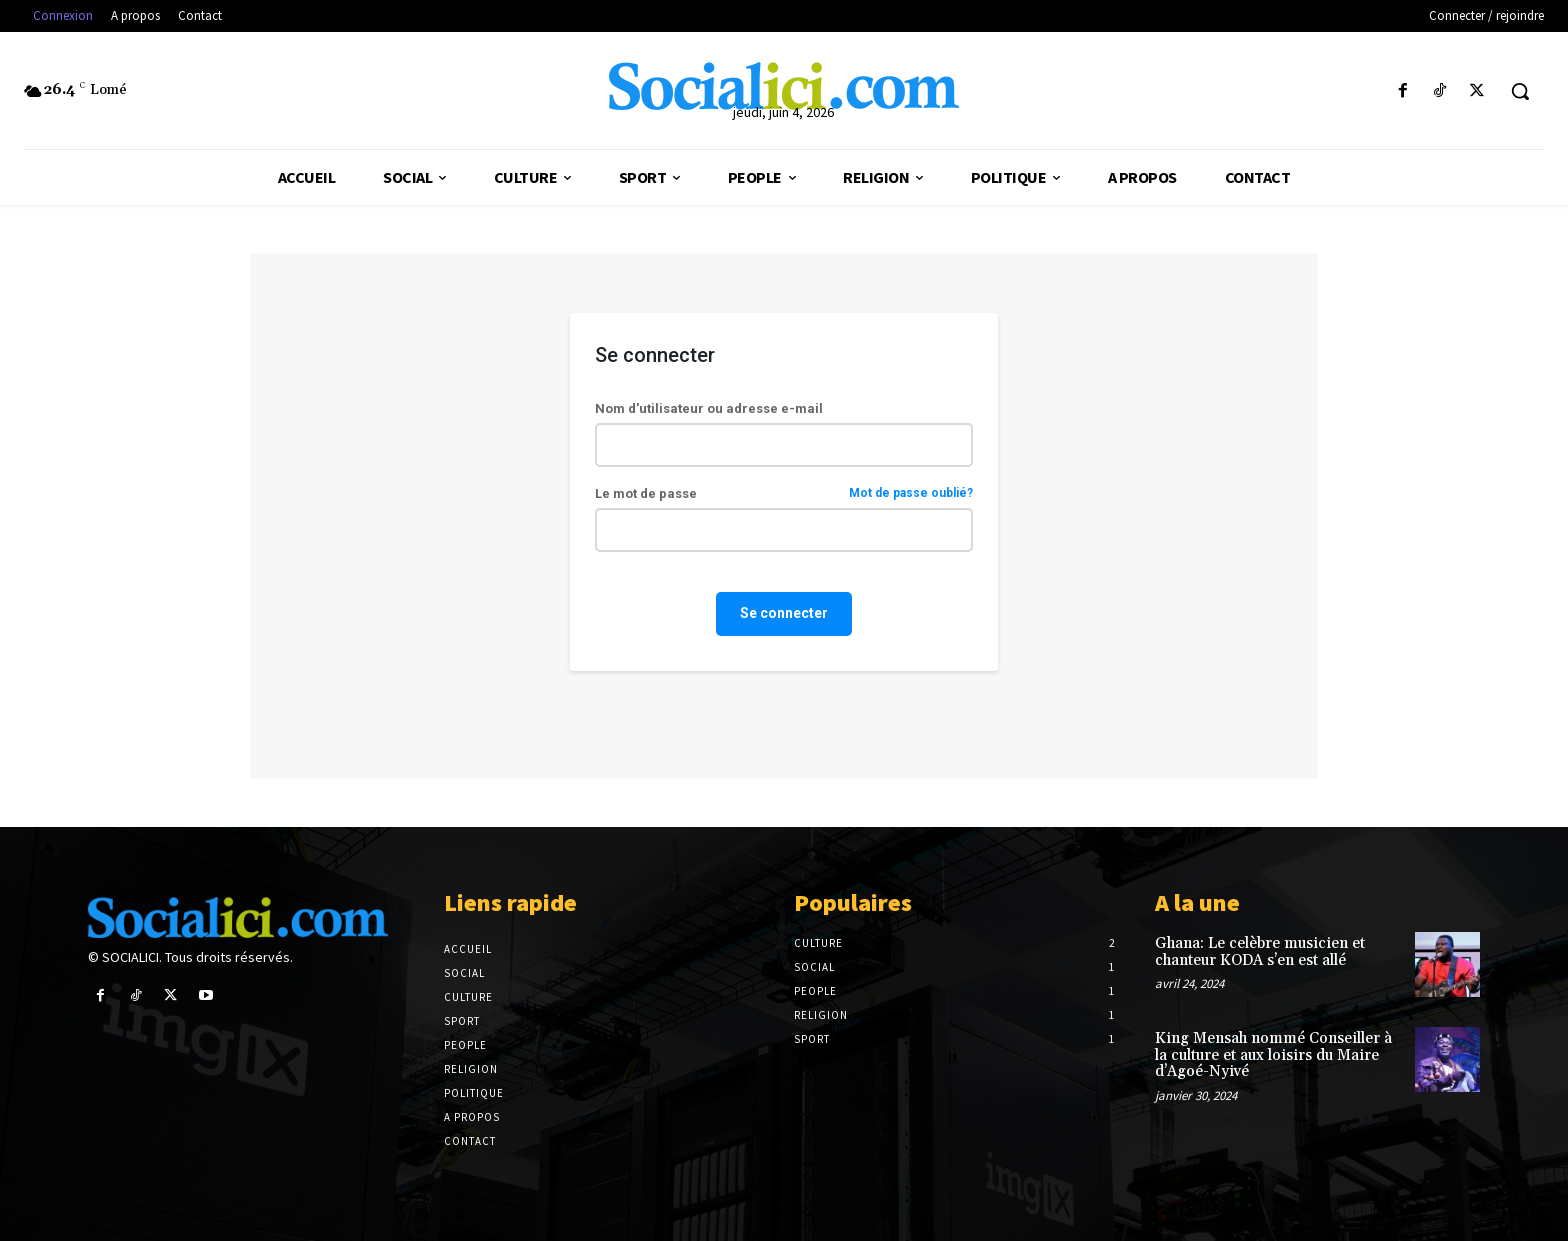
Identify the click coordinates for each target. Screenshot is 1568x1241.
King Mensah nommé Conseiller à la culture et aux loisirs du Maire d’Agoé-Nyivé (1273, 1055)
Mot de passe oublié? (911, 493)
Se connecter (784, 613)
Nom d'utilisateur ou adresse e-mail (709, 408)
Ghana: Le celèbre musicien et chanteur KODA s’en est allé (1260, 952)
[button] (1520, 91)
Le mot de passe (783, 493)
